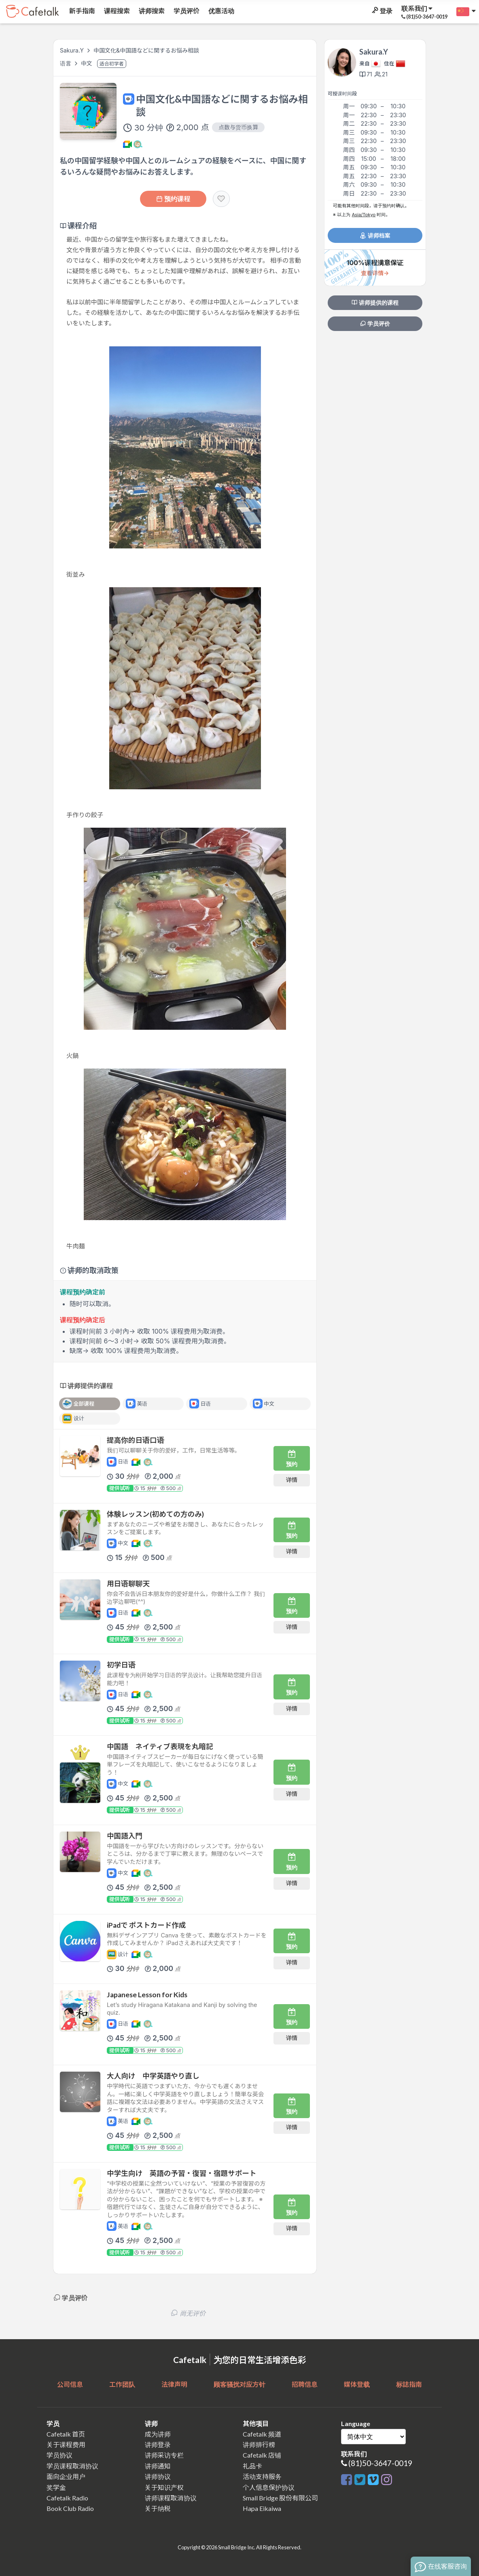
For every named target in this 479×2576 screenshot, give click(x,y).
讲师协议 (158, 2476)
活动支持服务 (262, 2476)
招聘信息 (305, 2384)
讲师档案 (375, 235)
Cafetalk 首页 (66, 2434)
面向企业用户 (66, 2476)
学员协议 (59, 2455)
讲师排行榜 (259, 2444)
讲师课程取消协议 (171, 2498)
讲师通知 (158, 2466)
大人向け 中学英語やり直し (153, 2076)
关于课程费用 (66, 2444)
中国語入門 (124, 1836)
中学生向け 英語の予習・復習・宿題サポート (181, 2173)
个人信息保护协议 (269, 2487)
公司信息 (70, 2384)
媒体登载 (357, 2384)
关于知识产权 (164, 2487)
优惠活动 (220, 11)
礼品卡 (252, 2466)
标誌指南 (409, 2384)
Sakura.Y (72, 50)
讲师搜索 (151, 11)
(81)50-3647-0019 (380, 2463)
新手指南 (81, 11)
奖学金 (56, 2487)
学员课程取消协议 (72, 2466)
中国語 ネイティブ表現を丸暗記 (160, 1746)
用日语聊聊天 (128, 1583)
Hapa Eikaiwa (262, 2508)
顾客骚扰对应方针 (239, 2384)
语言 (66, 63)
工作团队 (122, 2384)
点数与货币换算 (238, 127)
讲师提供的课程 (375, 302)
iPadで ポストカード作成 (146, 1925)
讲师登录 (158, 2444)
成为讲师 (158, 2434)
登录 (381, 11)
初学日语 (121, 1665)
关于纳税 (158, 2508)
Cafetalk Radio (67, 2498)
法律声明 (174, 2384)
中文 (87, 63)
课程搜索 (116, 11)
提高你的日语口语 (135, 1440)
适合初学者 (112, 64)
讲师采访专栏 (164, 2455)
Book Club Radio (70, 2508)
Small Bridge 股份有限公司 (280, 2498)
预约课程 (173, 199)
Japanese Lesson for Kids (147, 1994)
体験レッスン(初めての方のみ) (155, 1514)
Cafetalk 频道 (262, 2434)
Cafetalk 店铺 (262, 2455)
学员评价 (185, 11)
